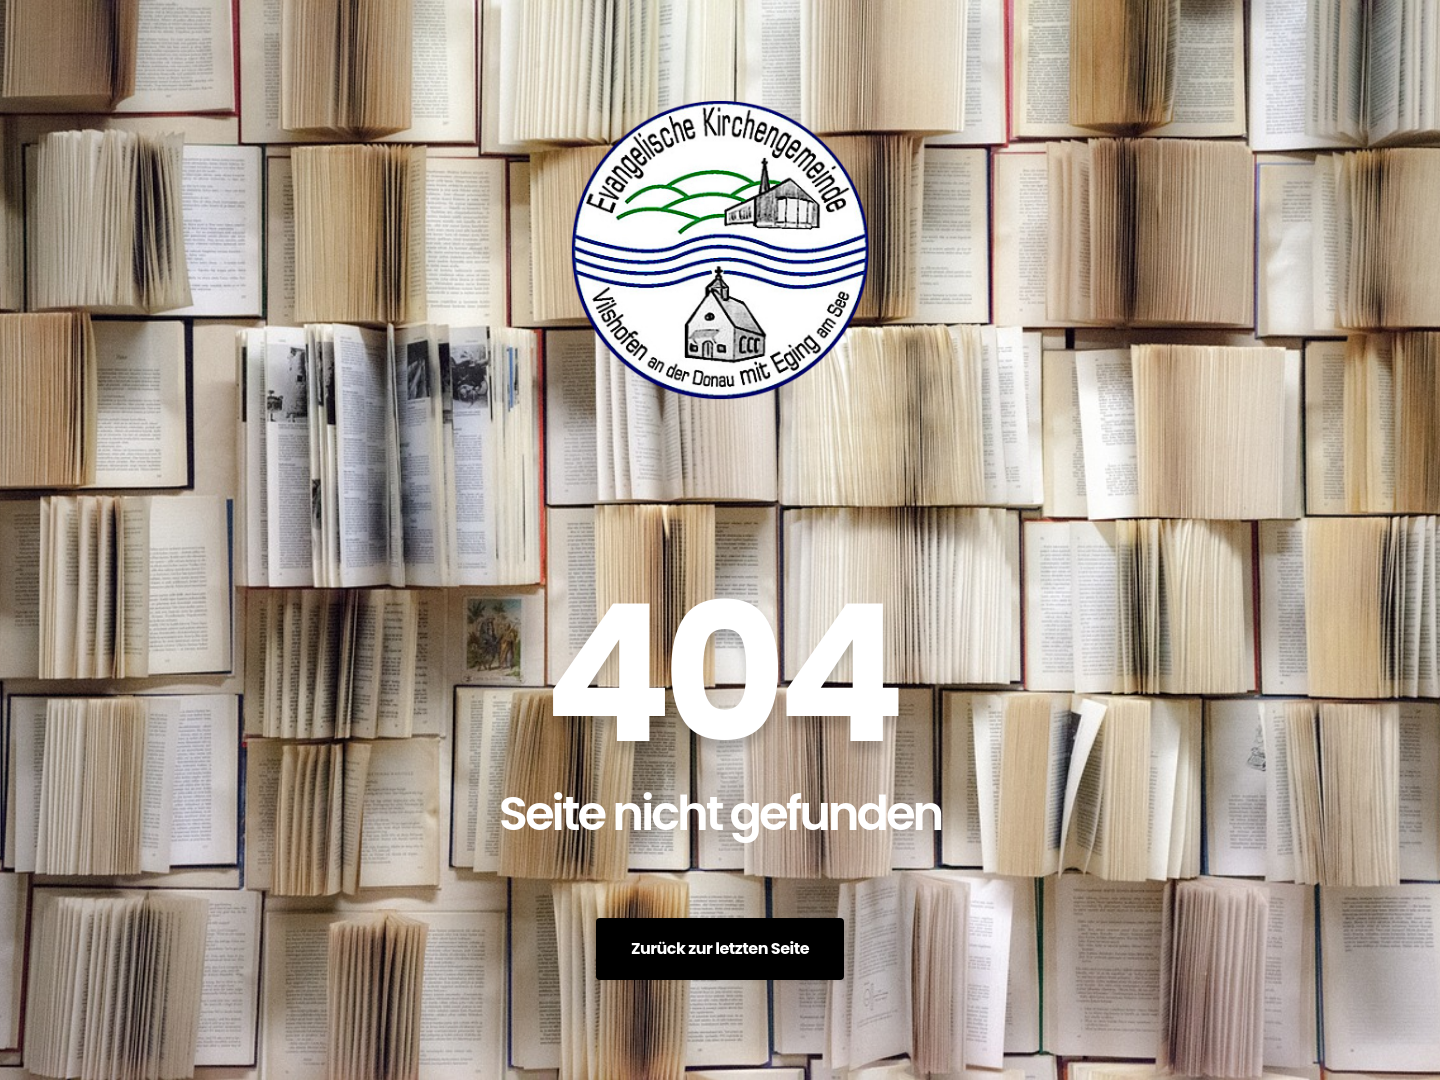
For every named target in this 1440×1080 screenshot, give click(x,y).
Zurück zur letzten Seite (720, 948)
